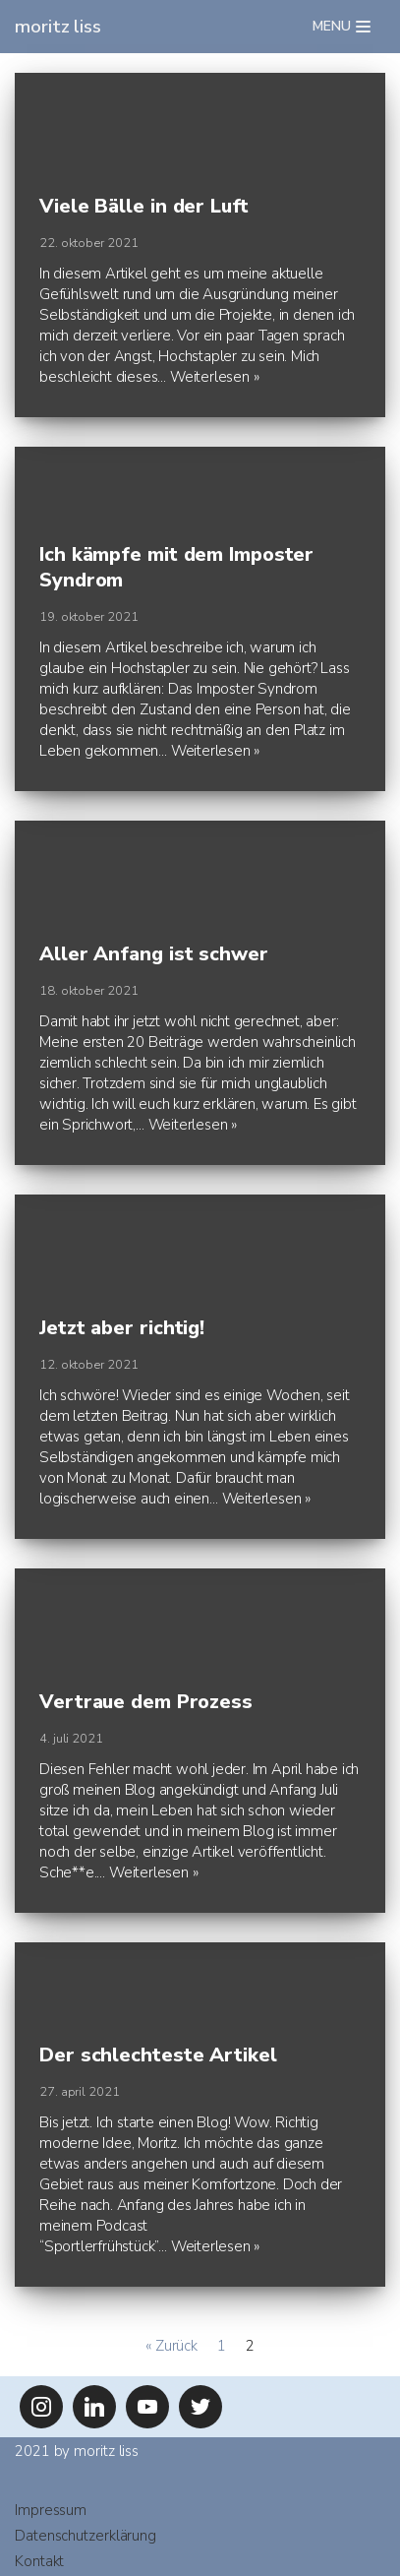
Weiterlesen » (214, 377)
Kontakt (39, 2561)
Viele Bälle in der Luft (144, 206)
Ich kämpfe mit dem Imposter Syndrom (176, 567)
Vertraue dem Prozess (146, 1701)
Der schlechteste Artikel (158, 2055)
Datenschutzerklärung (85, 2535)
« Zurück (171, 2346)
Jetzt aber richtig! (121, 1328)
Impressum (50, 2510)
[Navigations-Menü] (341, 26)
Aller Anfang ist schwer (153, 954)
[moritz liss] (58, 26)
